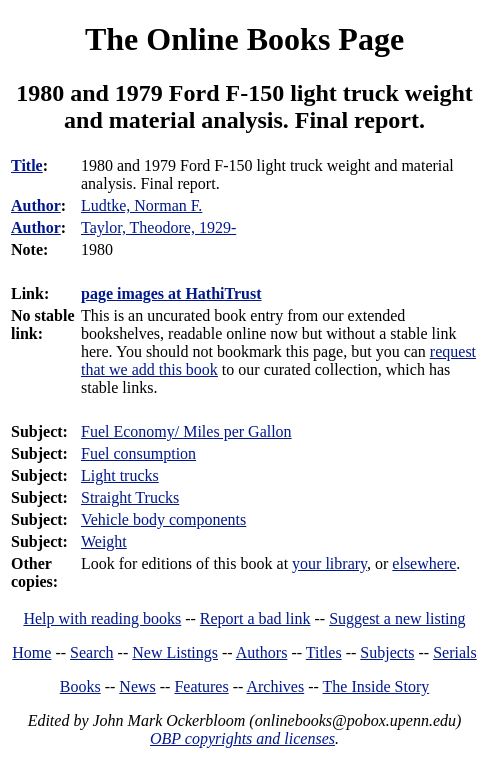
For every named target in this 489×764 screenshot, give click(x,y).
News (137, 686)
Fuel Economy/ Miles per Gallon (186, 431)
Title (27, 165)
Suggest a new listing (397, 618)
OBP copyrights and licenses (242, 738)
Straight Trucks (130, 497)
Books (80, 686)
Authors (262, 652)
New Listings (175, 652)
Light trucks (120, 475)
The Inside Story (376, 686)
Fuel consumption (138, 453)
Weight (104, 541)
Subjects (387, 652)
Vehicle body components (163, 519)
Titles (324, 652)
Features (201, 686)
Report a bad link (255, 618)
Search (92, 652)
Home (31, 652)
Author (36, 205)
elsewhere (424, 563)
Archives (275, 686)
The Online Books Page (244, 39)
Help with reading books (102, 618)
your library (329, 563)
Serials (455, 652)
